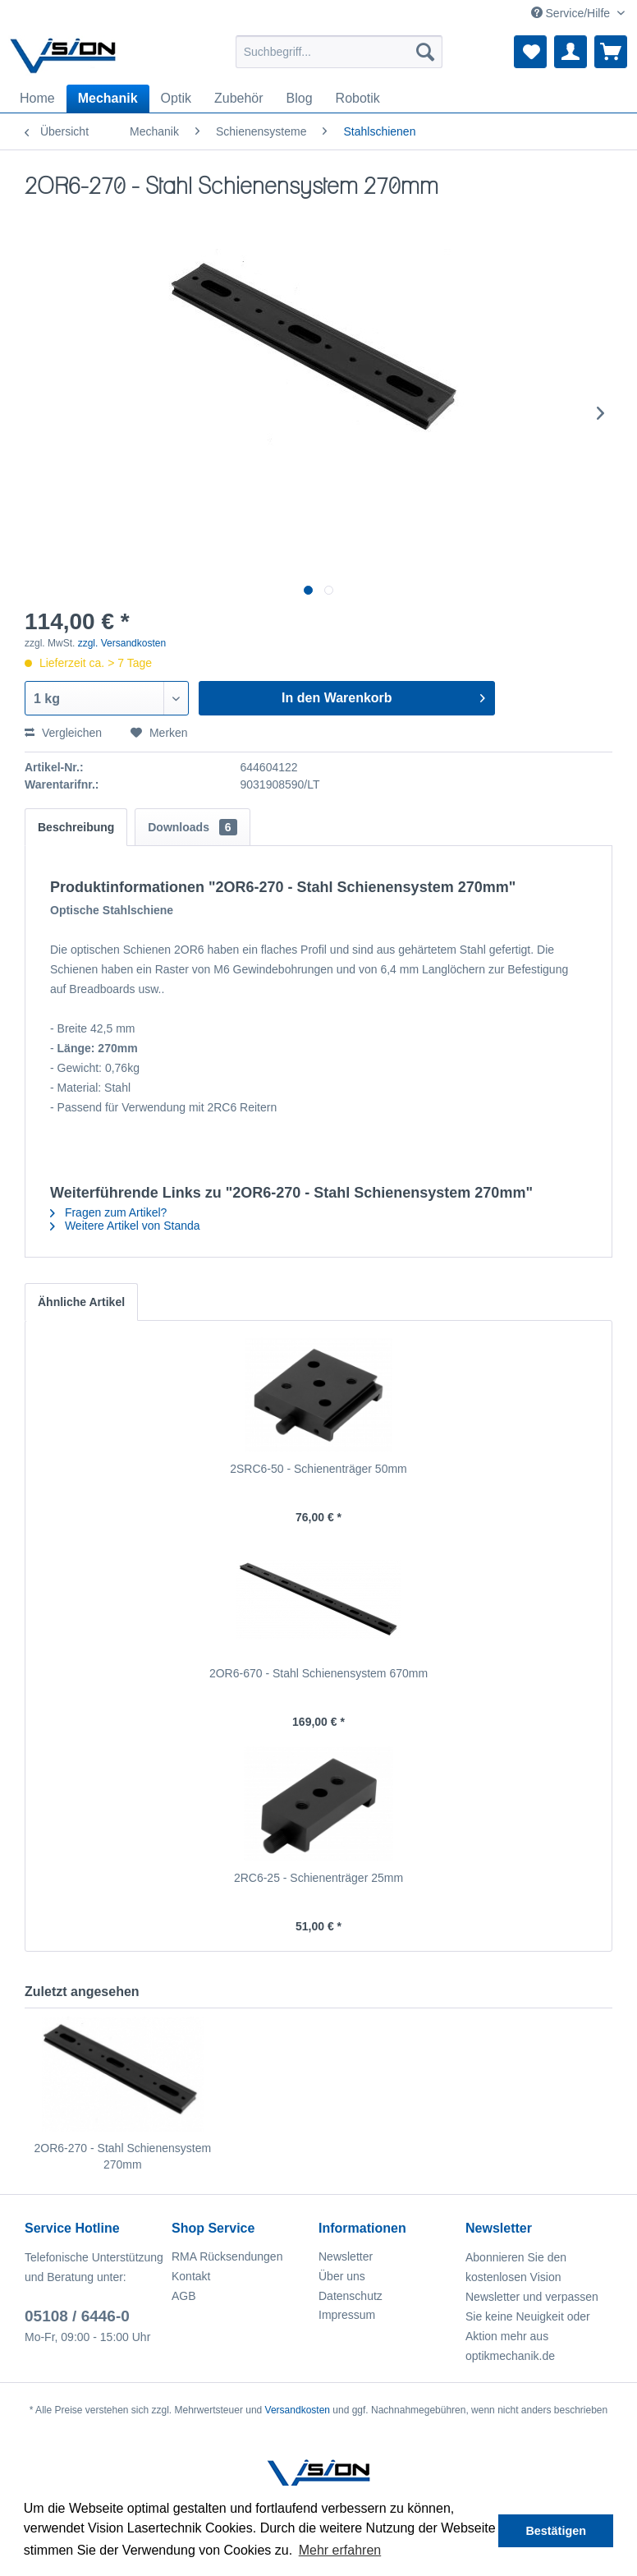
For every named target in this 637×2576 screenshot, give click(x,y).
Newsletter (345, 2256)
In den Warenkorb (383, 695)
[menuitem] (339, 51)
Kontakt (191, 2276)
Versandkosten (297, 2410)
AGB (184, 2295)
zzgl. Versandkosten (122, 643)
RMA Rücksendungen (227, 2256)
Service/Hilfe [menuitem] (572, 13)
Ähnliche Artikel (81, 1302)
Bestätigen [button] (555, 2530)
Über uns (341, 2276)
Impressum (346, 2314)
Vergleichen (63, 732)
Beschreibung (76, 827)
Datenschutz (350, 2295)
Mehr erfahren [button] (340, 2550)
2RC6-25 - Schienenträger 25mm (318, 1877)
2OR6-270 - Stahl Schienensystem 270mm (123, 2156)
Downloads (192, 827)
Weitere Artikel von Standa (125, 1225)
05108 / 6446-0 (77, 2316)
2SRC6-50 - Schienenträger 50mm (318, 1468)
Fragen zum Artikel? (108, 1212)
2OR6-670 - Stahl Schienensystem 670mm (318, 1673)
